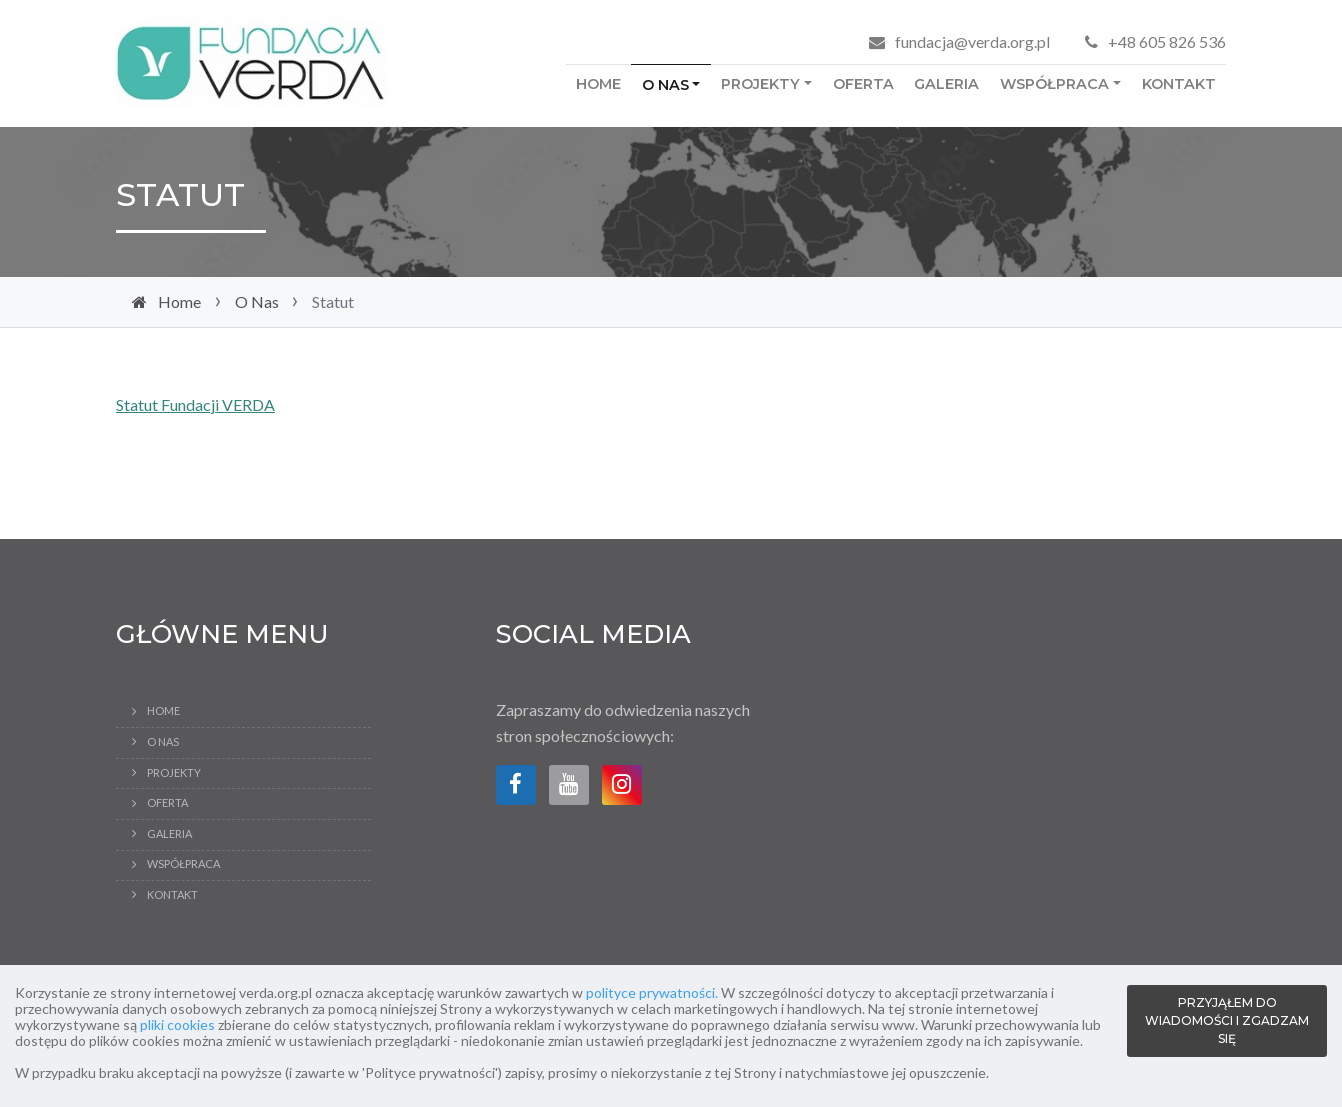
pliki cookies (177, 1024)
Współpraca (1054, 84)
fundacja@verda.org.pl (972, 41)
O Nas (665, 85)
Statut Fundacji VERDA (195, 404)
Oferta (863, 84)
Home (598, 84)
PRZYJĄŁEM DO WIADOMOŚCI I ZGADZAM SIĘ (1227, 1020)
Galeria (946, 84)
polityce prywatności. (652, 992)
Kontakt (1179, 84)
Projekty (760, 84)
